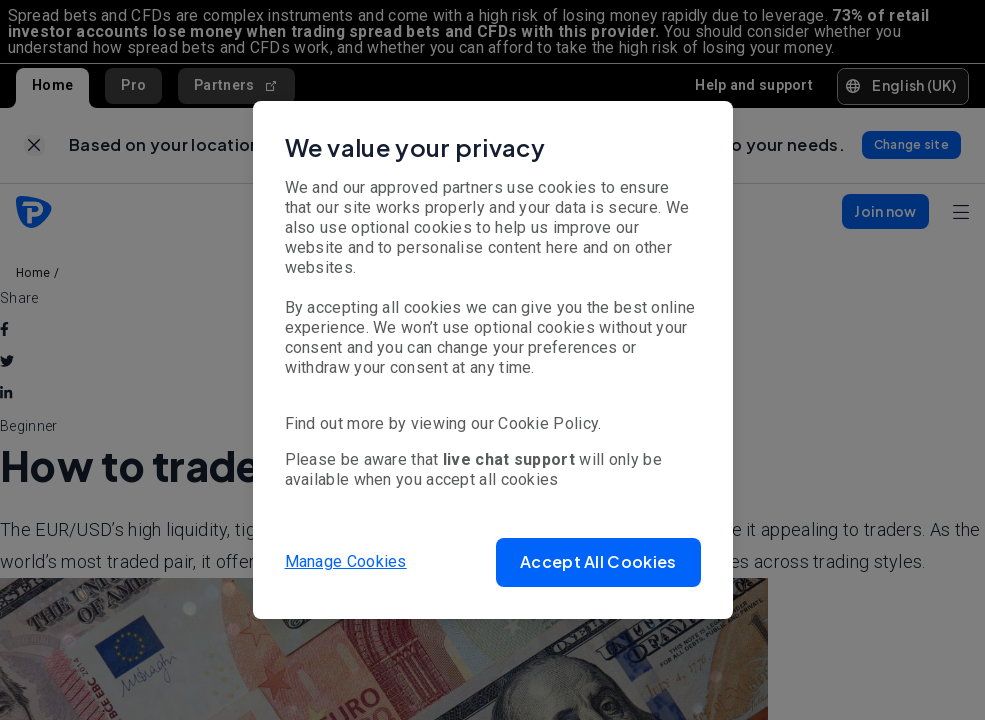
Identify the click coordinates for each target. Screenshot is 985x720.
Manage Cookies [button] (346, 561)
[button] (598, 562)
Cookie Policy (548, 423)
